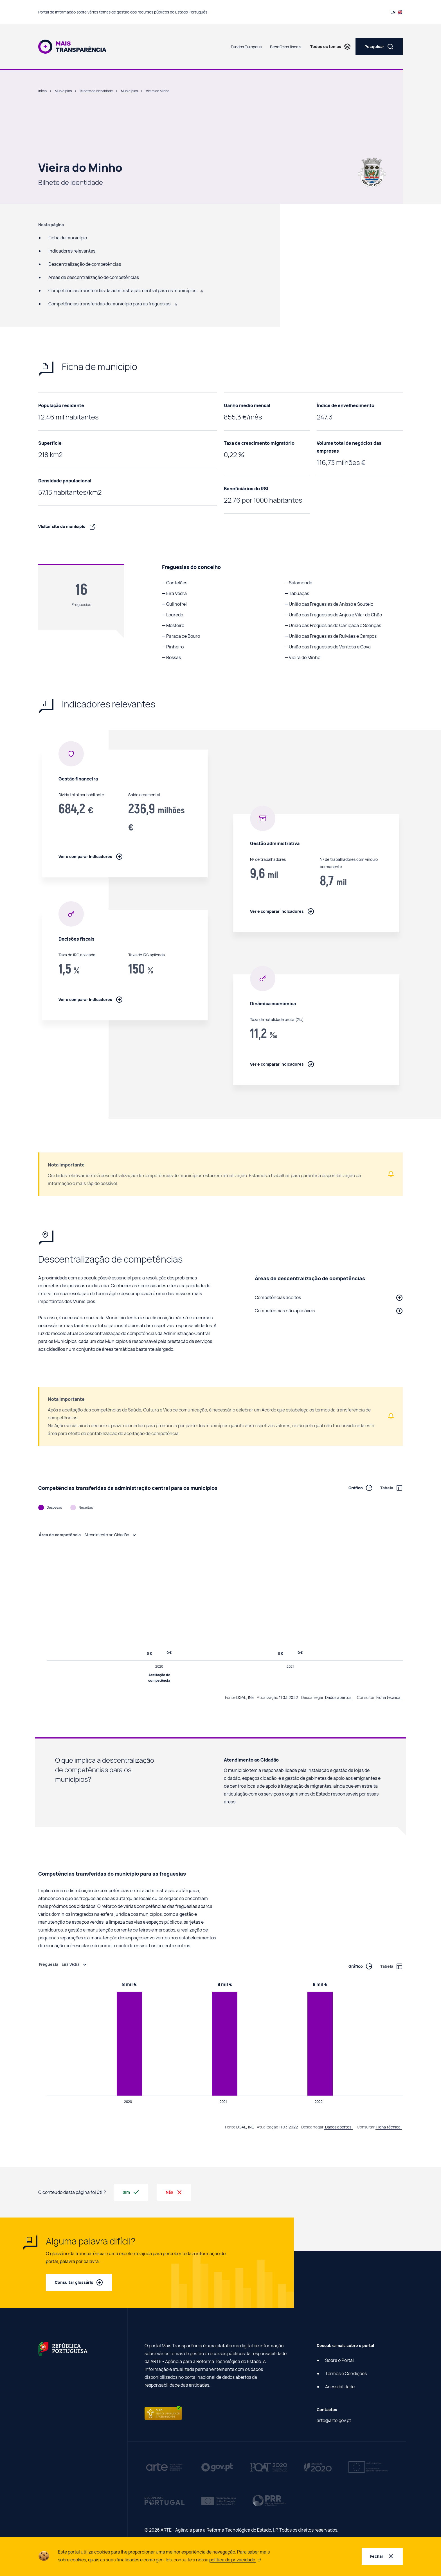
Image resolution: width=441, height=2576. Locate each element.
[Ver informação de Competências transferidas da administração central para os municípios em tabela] (387, 1487)
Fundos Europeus (246, 46)
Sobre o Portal (339, 2360)
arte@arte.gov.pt (334, 2420)
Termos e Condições (346, 2373)
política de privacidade (235, 2560)
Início (42, 90)
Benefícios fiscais (285, 46)
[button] (329, 1297)
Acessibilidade (340, 2387)
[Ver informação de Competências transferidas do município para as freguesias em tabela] (387, 1966)
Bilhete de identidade (96, 90)
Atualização (267, 1697)
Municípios (63, 90)
